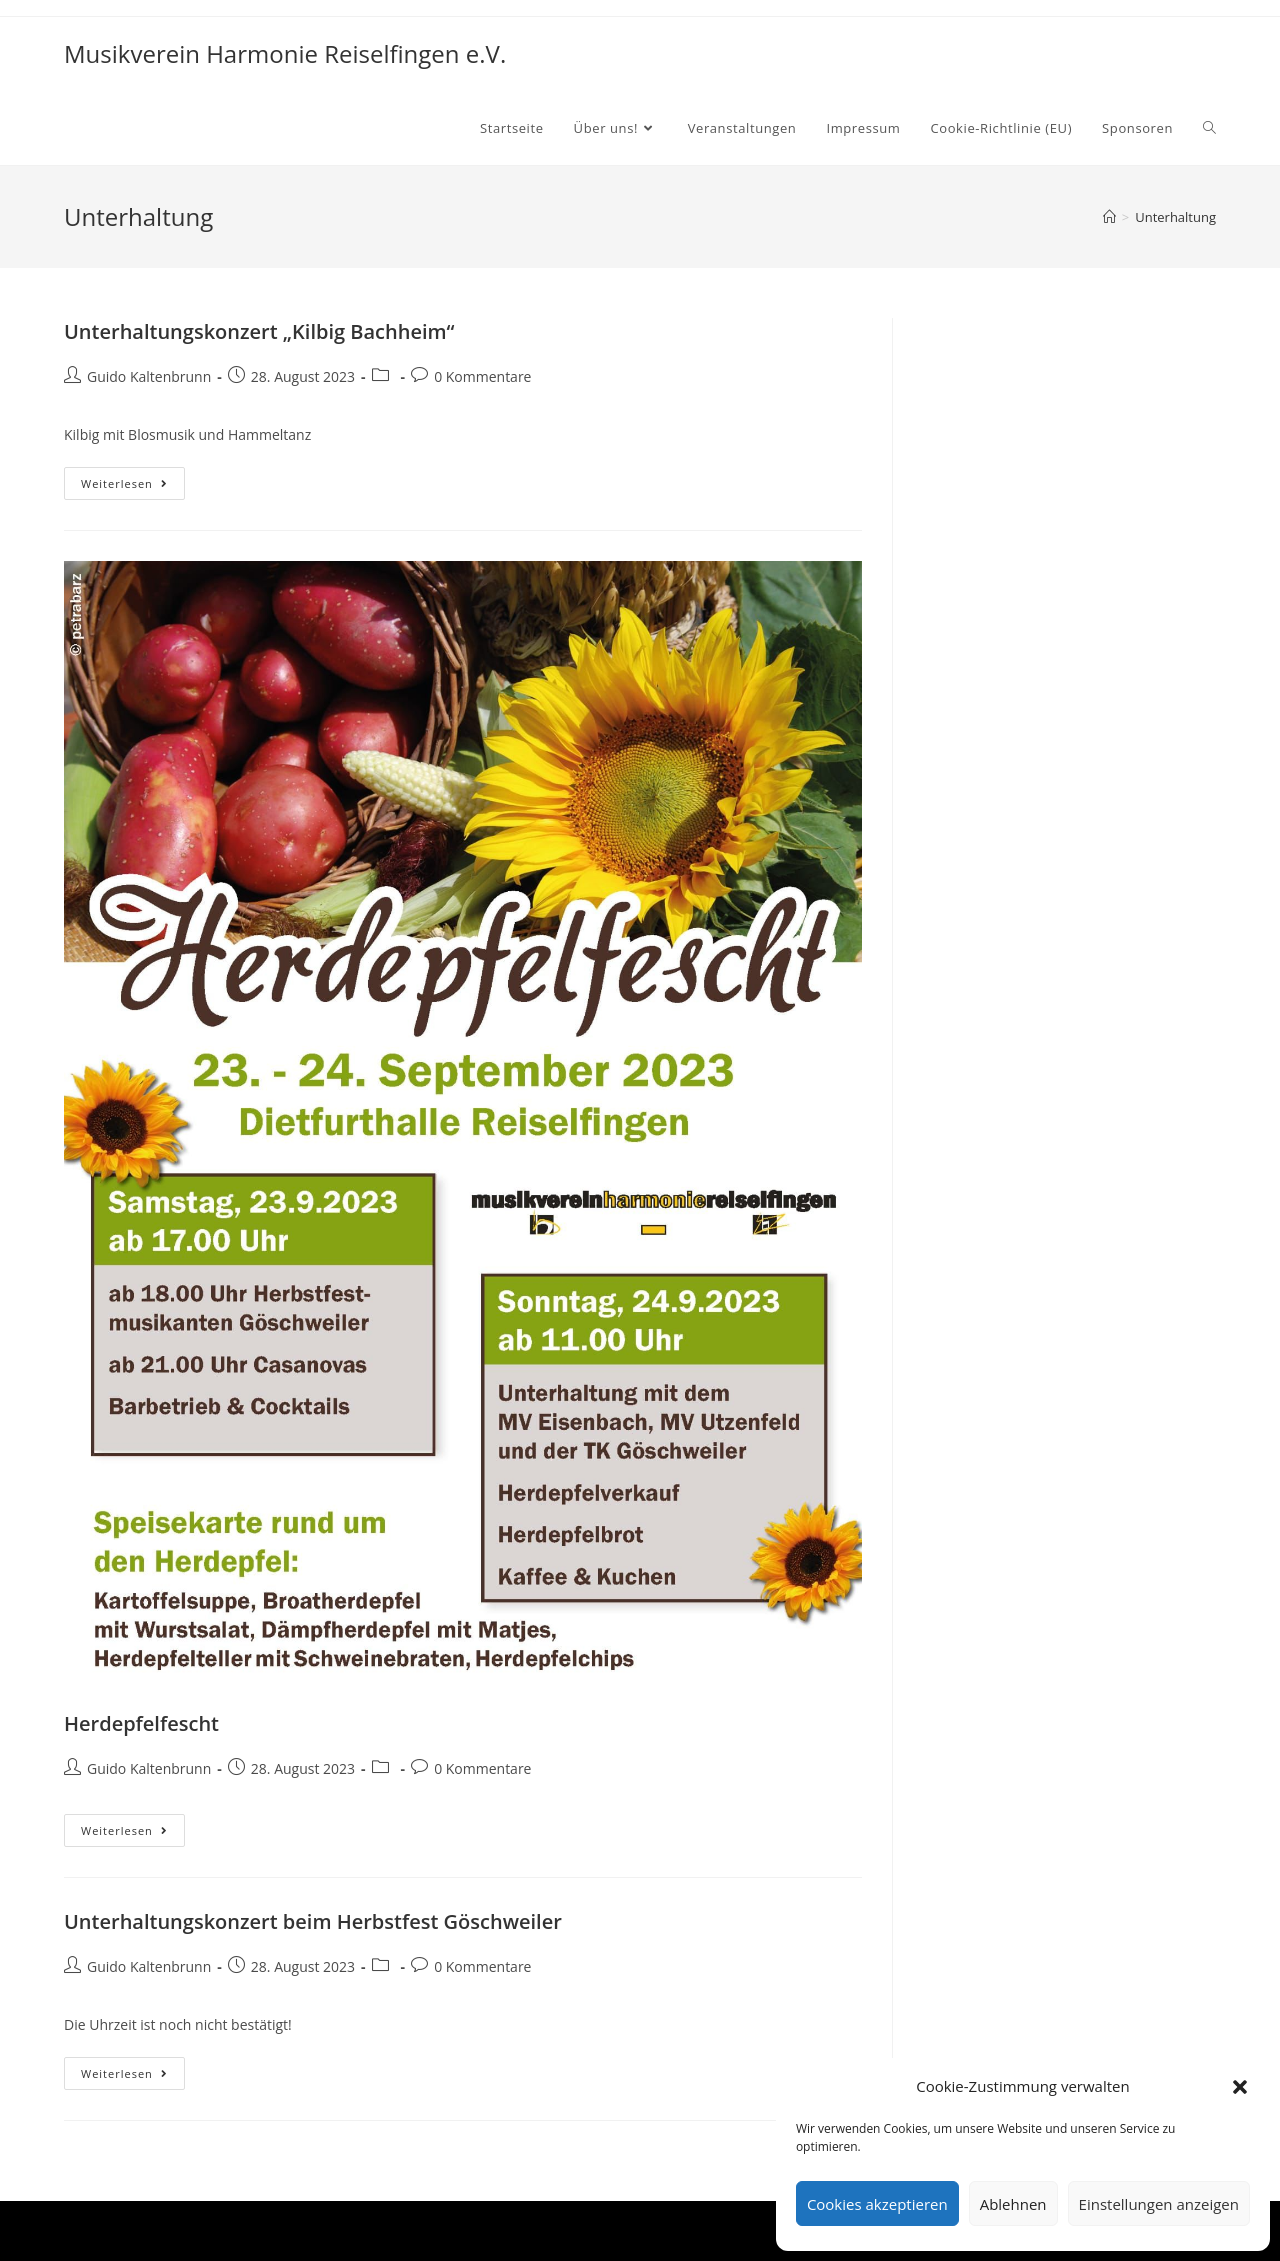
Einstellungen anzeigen (1159, 2204)
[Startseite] (1109, 217)
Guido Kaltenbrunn (149, 376)
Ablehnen (1013, 2204)
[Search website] (1209, 128)
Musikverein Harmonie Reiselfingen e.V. (285, 53)
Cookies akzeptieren (877, 2204)
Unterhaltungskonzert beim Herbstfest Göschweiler (313, 1921)
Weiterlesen (133, 487)
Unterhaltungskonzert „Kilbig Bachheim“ (259, 331)
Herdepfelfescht (141, 1723)
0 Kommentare (482, 376)
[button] (1240, 2087)
